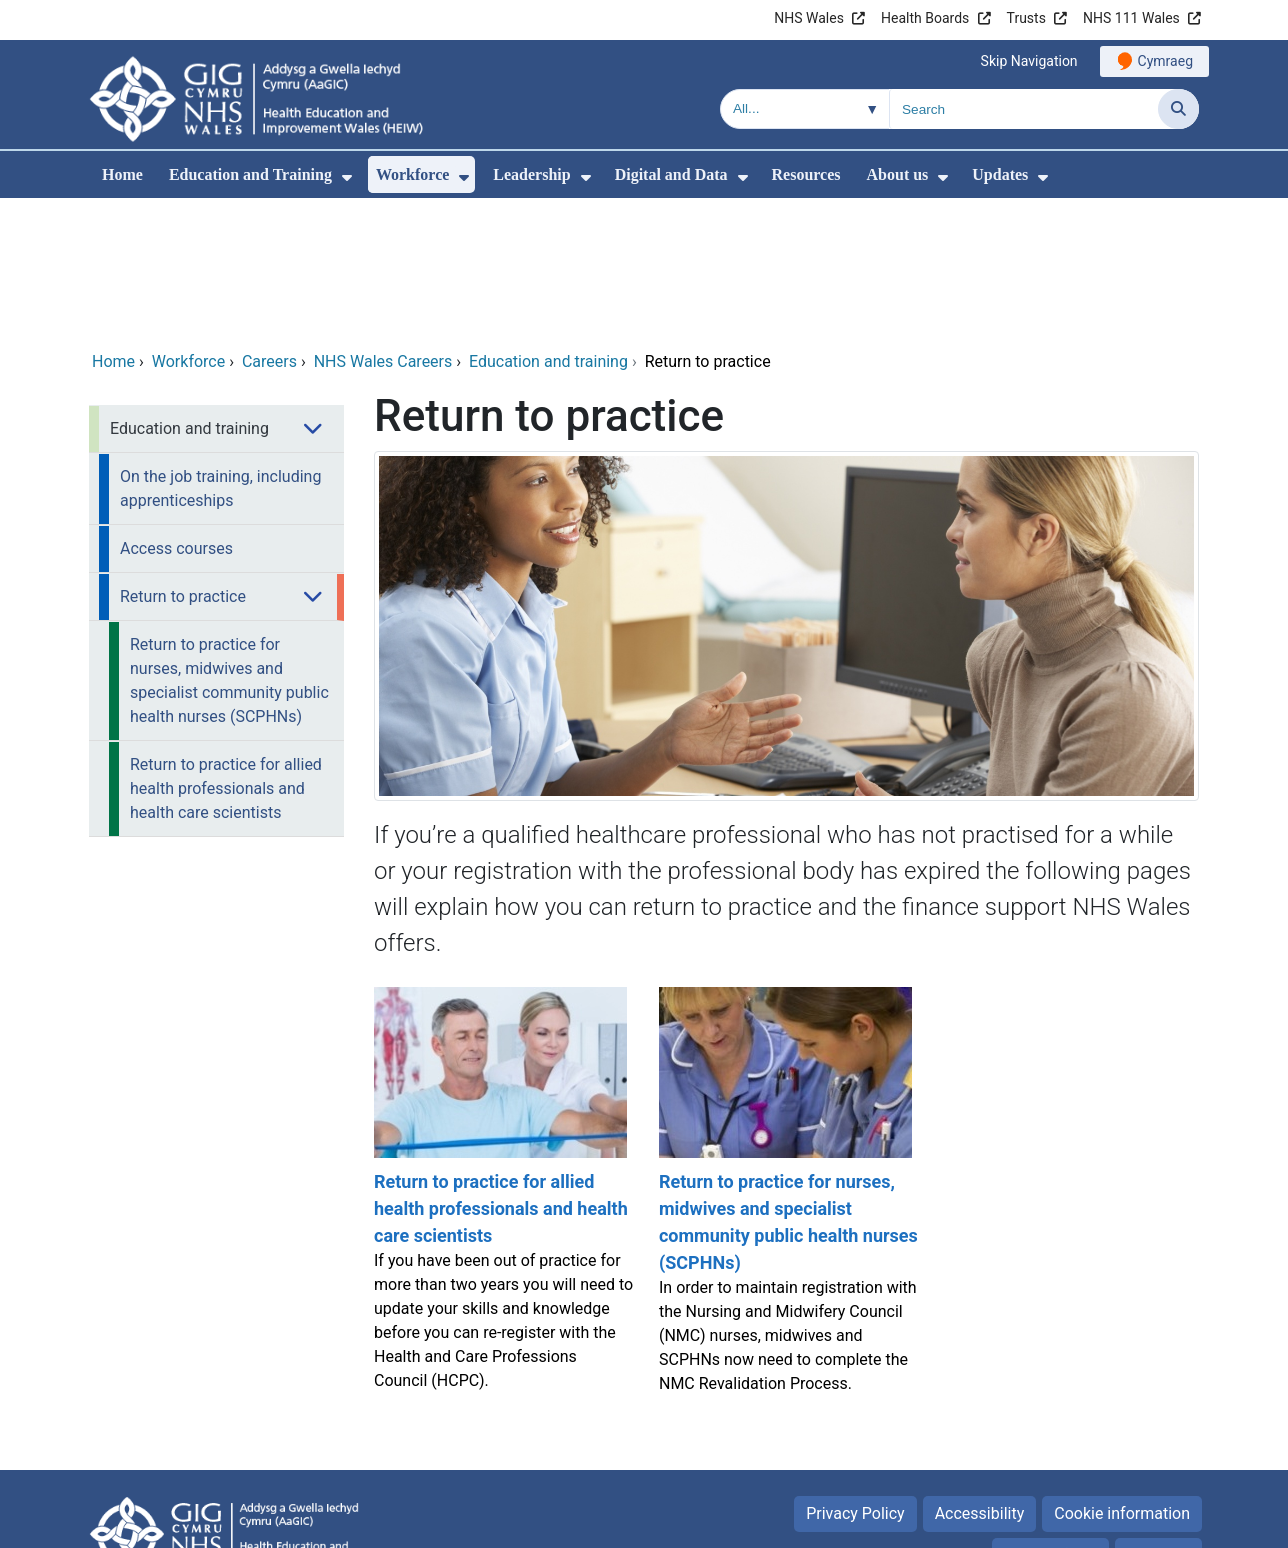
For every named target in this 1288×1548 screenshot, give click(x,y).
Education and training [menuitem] (189, 292)
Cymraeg (1165, 61)
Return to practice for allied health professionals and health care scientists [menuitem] (226, 652)
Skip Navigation (1029, 61)
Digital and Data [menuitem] (671, 174)
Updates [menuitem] (1000, 174)
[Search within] (805, 109)
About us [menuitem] (898, 174)
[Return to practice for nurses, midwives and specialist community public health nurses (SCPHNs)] (786, 1063)
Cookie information (1122, 1377)
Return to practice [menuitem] (183, 460)
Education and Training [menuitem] (250, 174)
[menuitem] (347, 177)
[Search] (1178, 109)
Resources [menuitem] (806, 174)
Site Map (1158, 1419)
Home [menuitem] (122, 174)
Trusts (1026, 18)
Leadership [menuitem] (531, 174)
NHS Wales (809, 18)
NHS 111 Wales (1131, 18)
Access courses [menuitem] (176, 412)
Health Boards (925, 18)
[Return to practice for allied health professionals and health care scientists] (501, 1063)
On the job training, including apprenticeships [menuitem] (220, 352)
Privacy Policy (855, 1377)
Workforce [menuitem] (412, 174)
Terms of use (1050, 1419)
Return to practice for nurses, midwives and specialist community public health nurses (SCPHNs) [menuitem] (229, 544)
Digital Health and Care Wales (1073, 1522)
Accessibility (980, 1377)
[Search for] (1024, 109)
